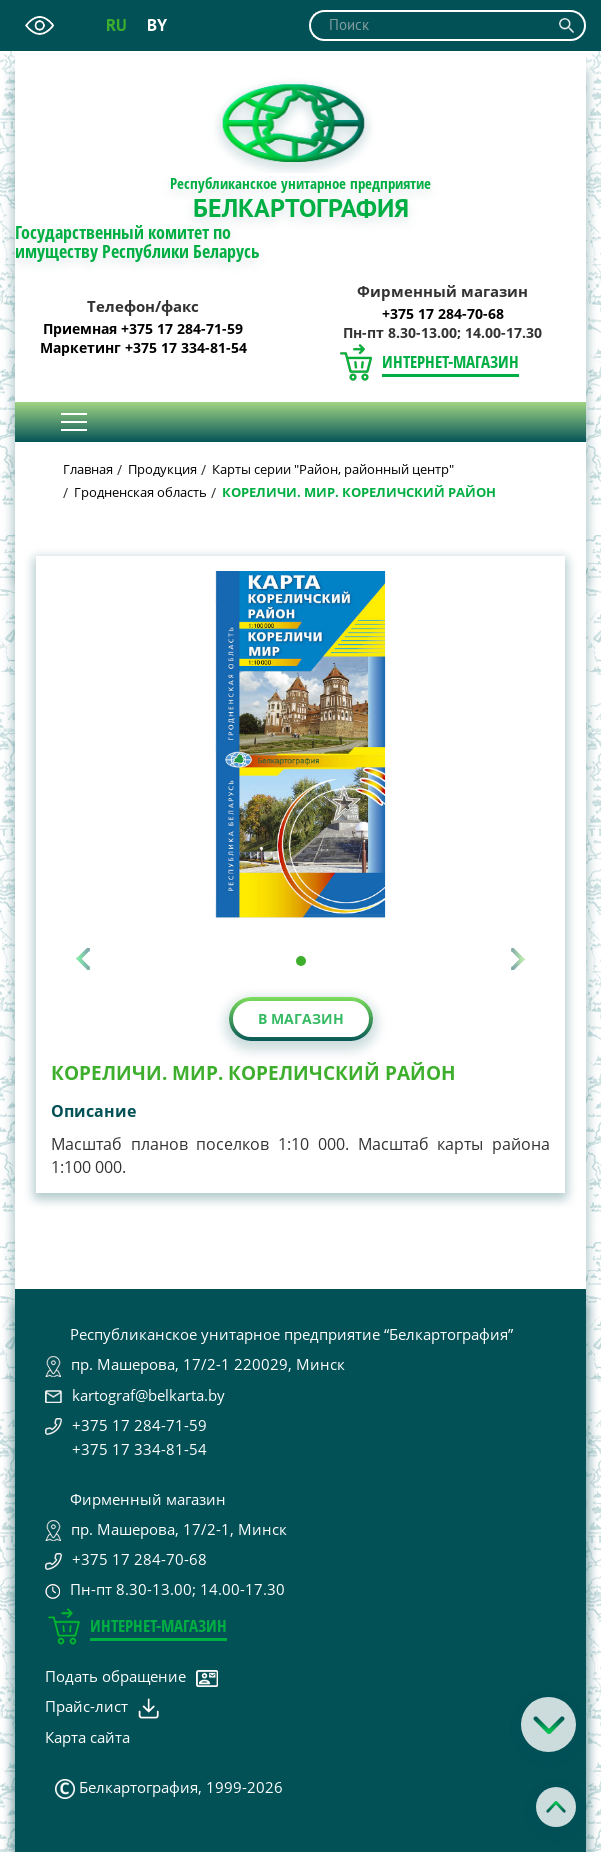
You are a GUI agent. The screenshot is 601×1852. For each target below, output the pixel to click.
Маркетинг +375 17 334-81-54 (143, 348)
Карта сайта (87, 1737)
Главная (88, 469)
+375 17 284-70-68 (443, 314)
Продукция (162, 469)
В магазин (301, 1018)
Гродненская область (140, 492)
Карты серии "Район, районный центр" (333, 469)
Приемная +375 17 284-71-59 (143, 329)
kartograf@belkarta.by (148, 1395)
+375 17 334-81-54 (139, 1449)
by (157, 25)
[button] (301, 961)
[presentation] (83, 959)
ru (116, 25)
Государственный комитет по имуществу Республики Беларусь (137, 242)
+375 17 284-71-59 (139, 1425)
